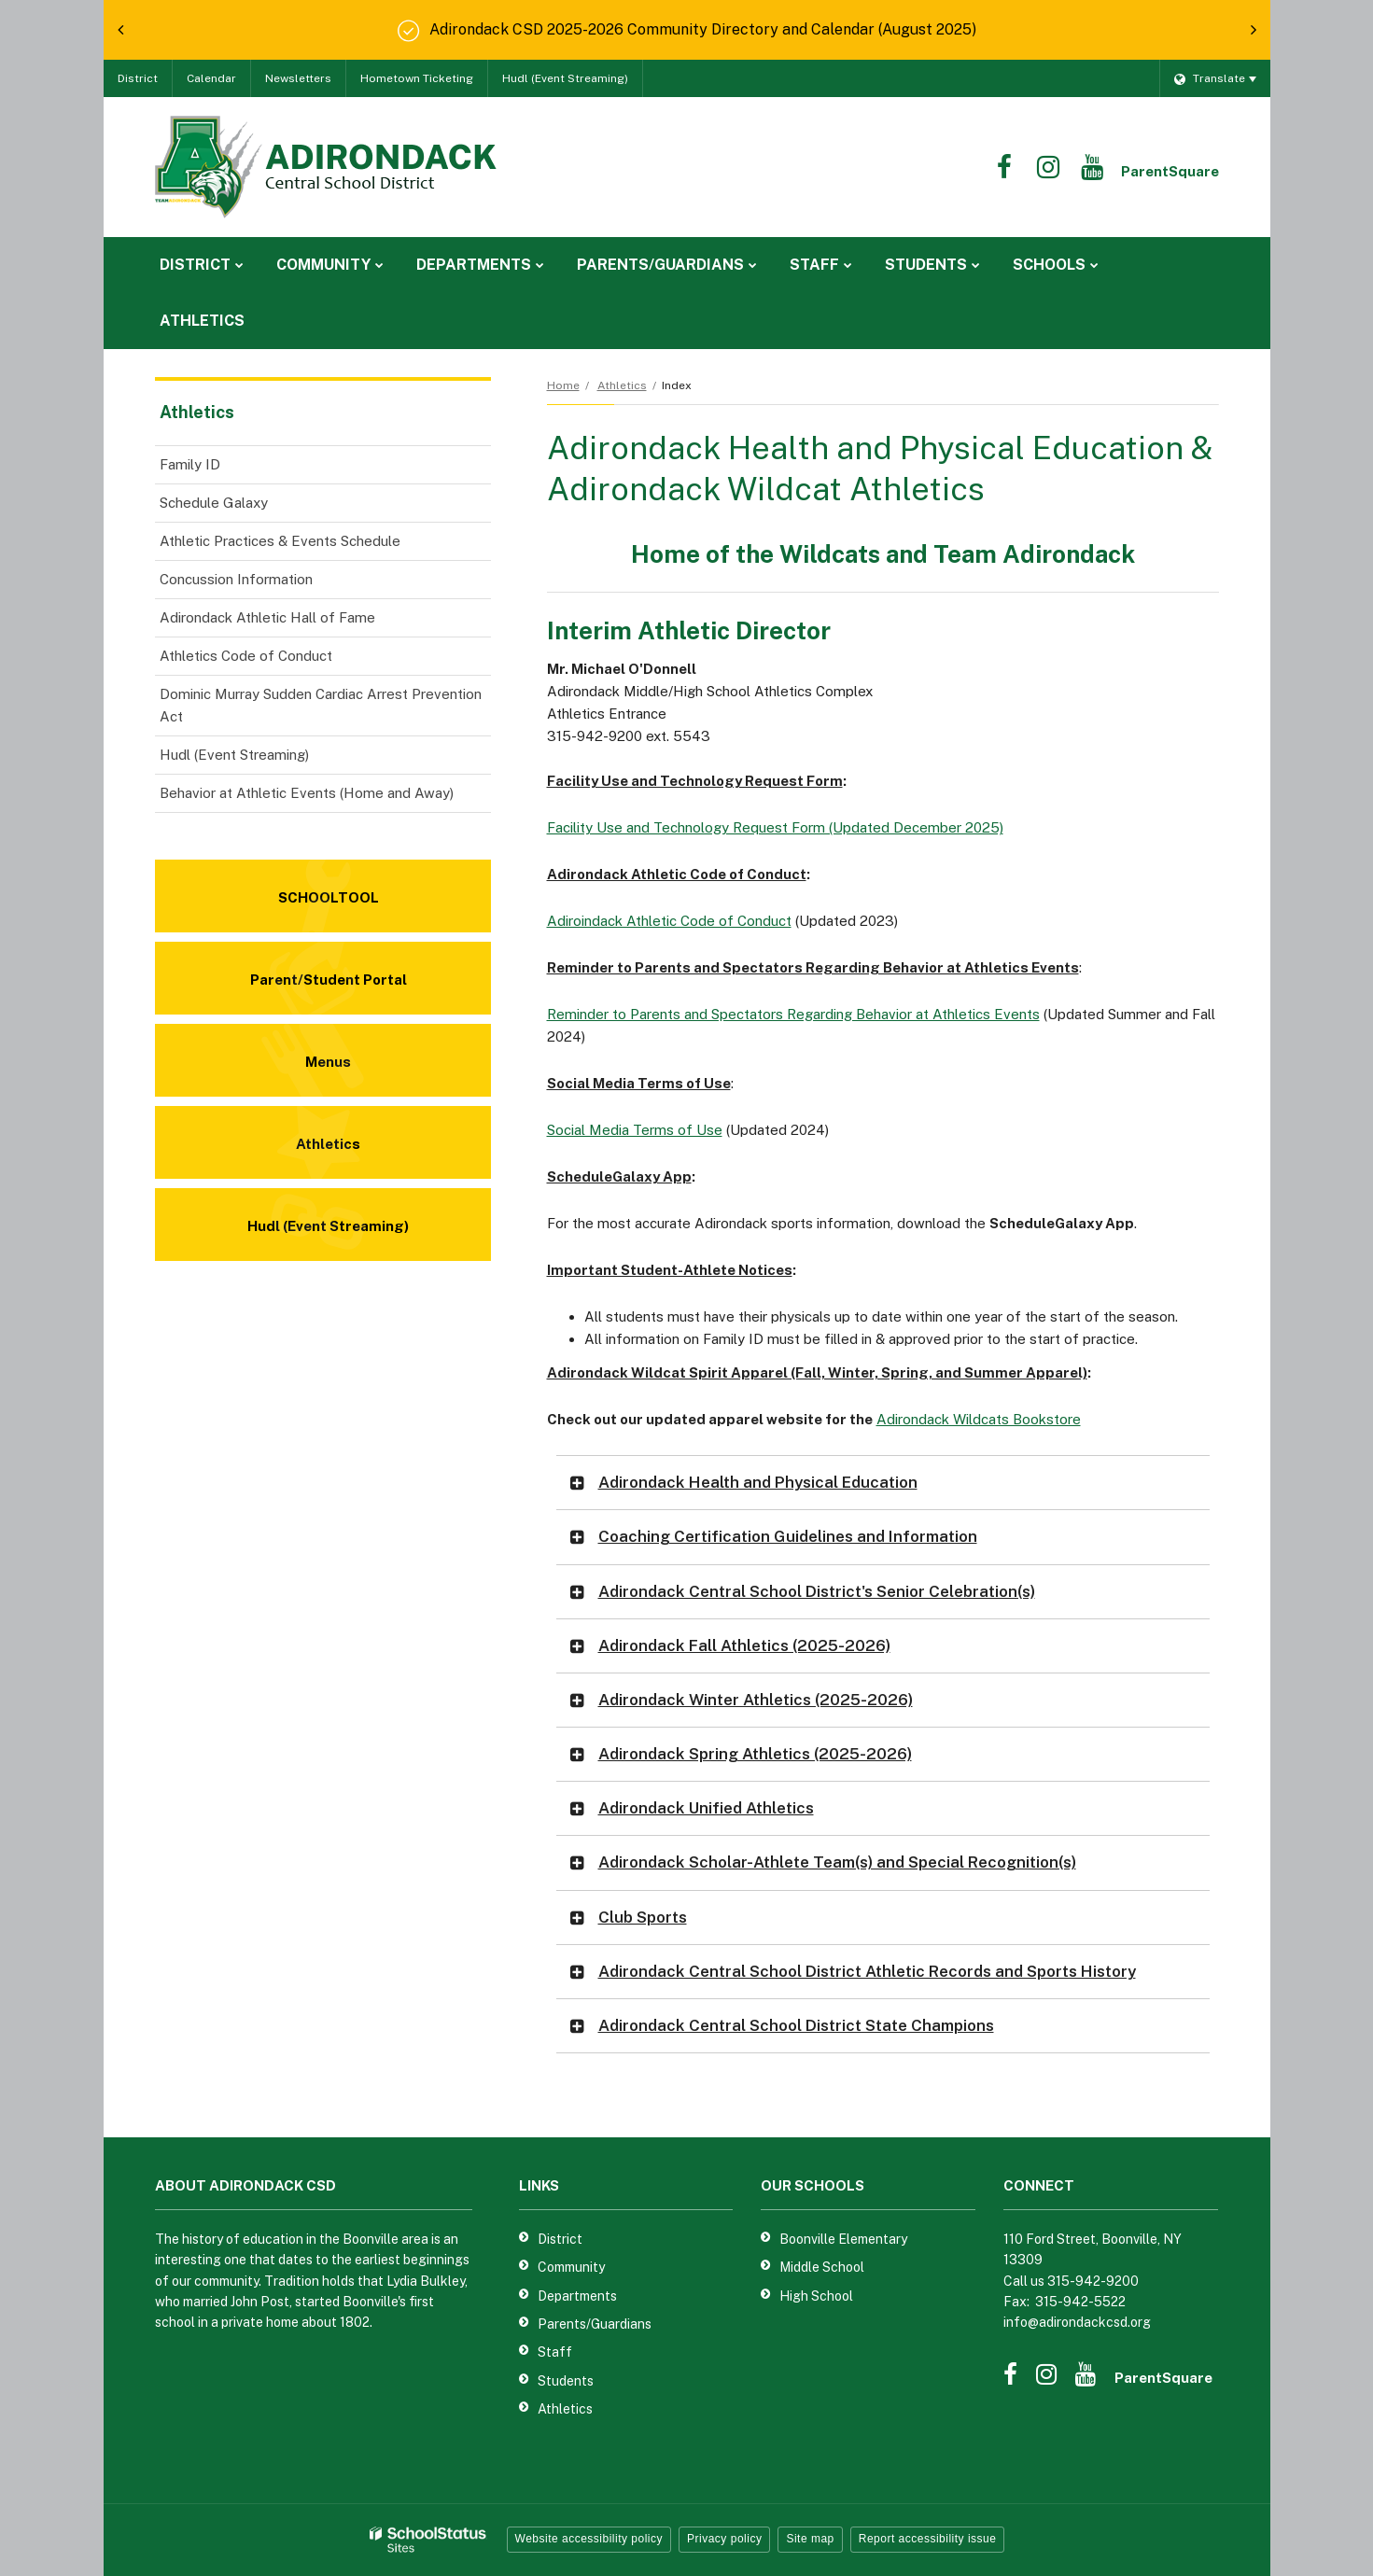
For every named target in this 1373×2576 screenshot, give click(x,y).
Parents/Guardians (594, 2324)
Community (571, 2267)
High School (816, 2296)
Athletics (622, 385)
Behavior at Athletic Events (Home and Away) (307, 793)
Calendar (211, 78)
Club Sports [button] (642, 1917)
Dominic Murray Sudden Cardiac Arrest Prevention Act (321, 705)
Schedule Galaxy (214, 503)
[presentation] (120, 30)
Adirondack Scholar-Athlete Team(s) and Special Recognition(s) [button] (837, 1862)
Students (566, 2380)
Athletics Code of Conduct (246, 656)
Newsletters (298, 78)
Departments (577, 2296)
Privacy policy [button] (724, 2538)
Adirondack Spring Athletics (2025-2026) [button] (755, 1753)
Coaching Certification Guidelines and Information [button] (787, 1536)
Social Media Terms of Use (634, 1130)
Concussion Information (236, 579)
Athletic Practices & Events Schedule (280, 541)
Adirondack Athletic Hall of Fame (267, 617)
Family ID (190, 464)
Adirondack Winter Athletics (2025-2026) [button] (755, 1699)
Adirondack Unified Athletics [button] (706, 1808)
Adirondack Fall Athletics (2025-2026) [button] (744, 1645)
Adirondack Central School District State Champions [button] (796, 2025)
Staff (555, 2352)
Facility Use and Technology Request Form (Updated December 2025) (775, 827)
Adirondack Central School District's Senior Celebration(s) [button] (816, 1591)
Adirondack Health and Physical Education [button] (758, 1482)
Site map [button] (810, 2538)
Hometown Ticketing (416, 78)
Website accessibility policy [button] (589, 2538)
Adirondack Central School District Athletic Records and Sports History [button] (867, 1971)
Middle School (821, 2267)
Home (563, 385)
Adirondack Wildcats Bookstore (978, 1419)
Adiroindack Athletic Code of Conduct (669, 921)
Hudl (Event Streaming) (565, 78)
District (138, 78)
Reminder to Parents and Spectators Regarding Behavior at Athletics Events (793, 1014)
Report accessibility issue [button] (928, 2538)
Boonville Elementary (843, 2239)
